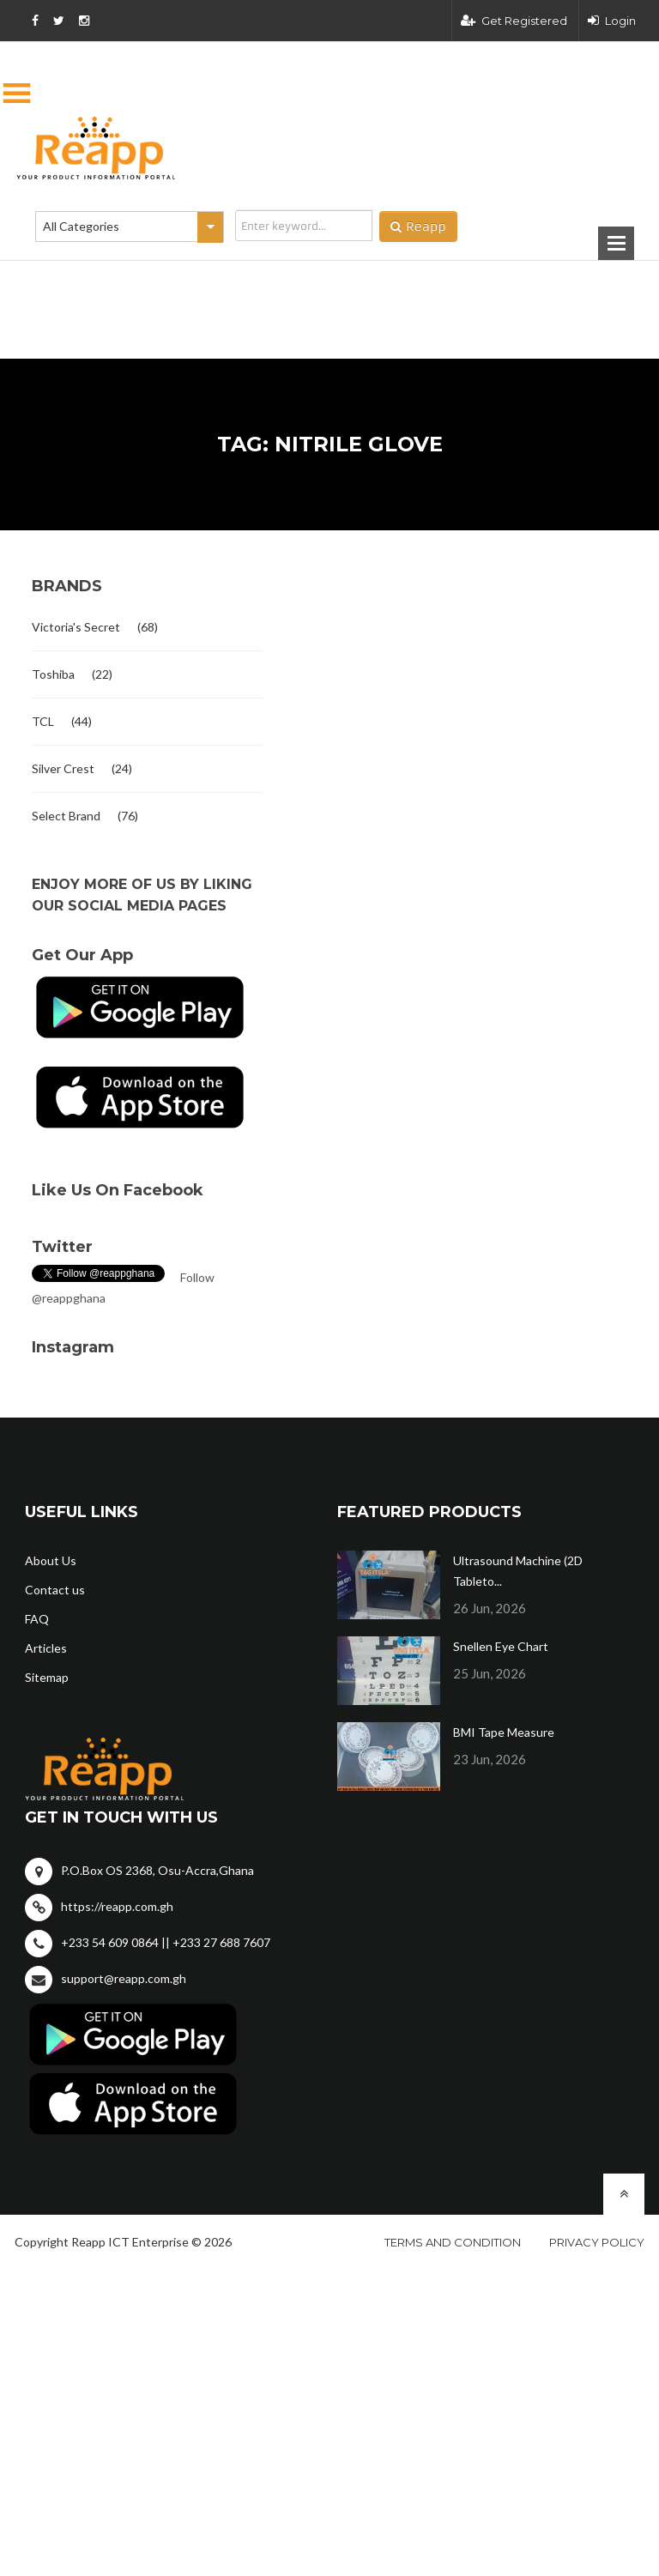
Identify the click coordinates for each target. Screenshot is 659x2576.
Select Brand (66, 815)
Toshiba (53, 674)
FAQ (37, 1619)
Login (612, 20)
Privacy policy (596, 2242)
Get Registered (514, 20)
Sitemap (47, 1677)
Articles (46, 1648)
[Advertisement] (243, 282)
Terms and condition (452, 2242)
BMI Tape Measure (503, 1732)
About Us (50, 1560)
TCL (43, 721)
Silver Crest (63, 768)
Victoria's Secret (76, 627)
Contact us (55, 1589)
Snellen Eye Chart (500, 1646)
